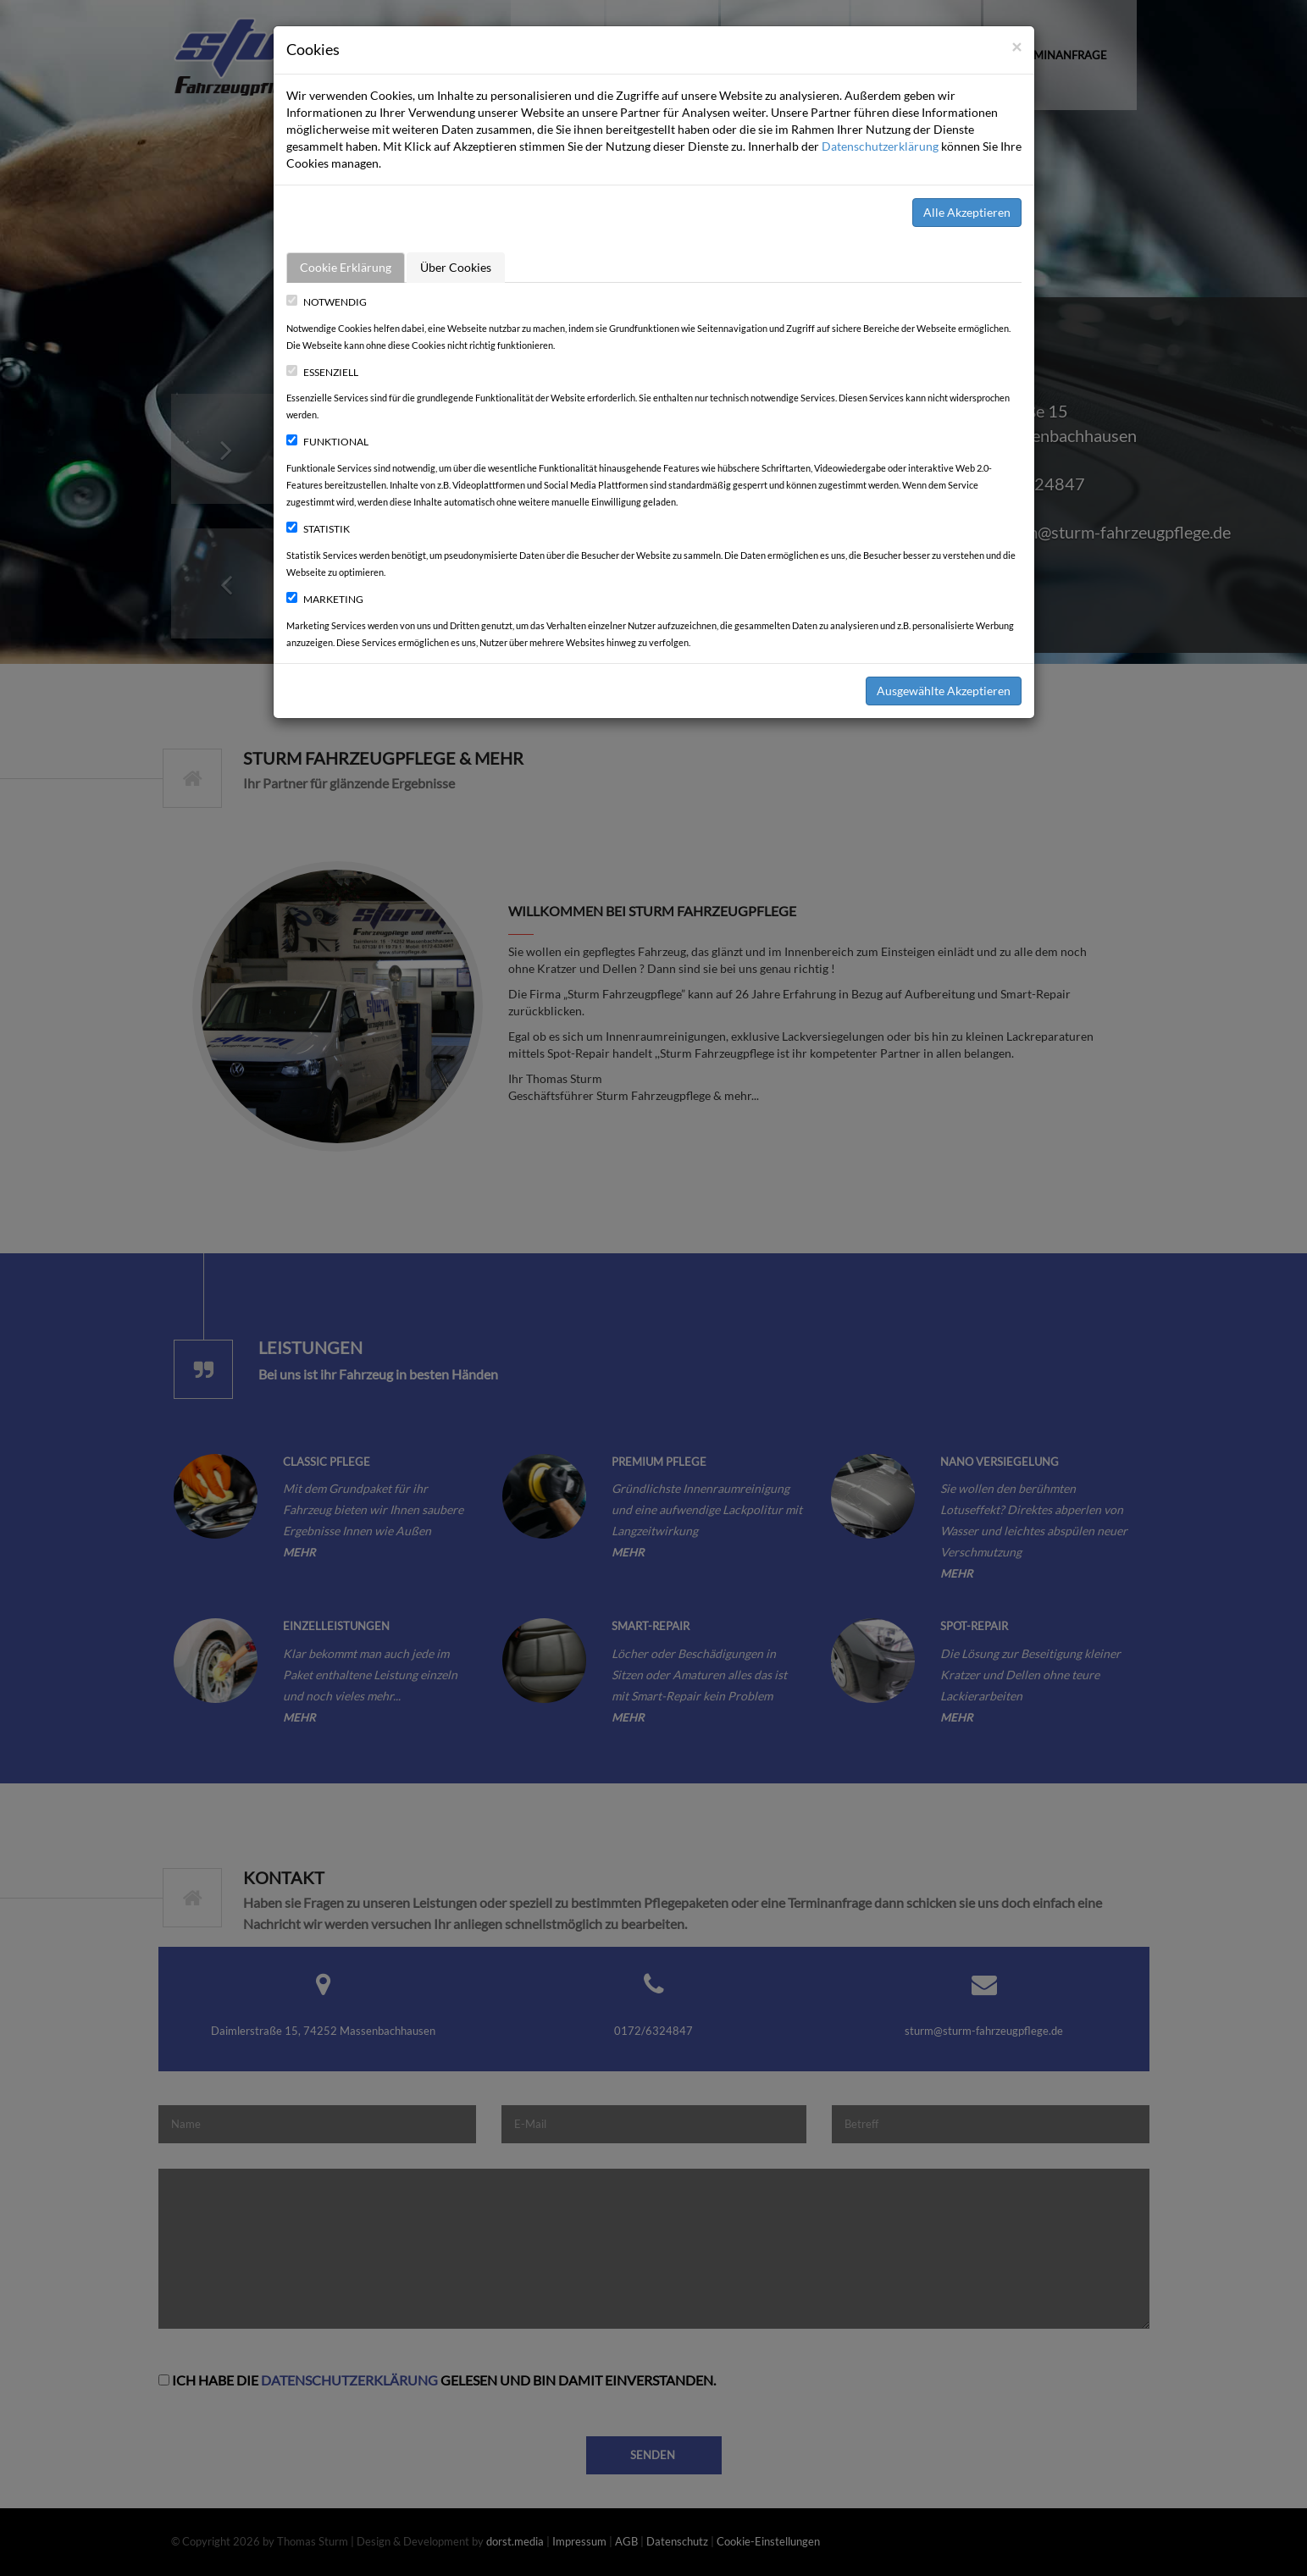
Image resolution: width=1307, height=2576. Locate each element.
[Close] (1016, 46)
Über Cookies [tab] (455, 267)
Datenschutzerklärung (880, 146)
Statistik (318, 528)
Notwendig (326, 302)
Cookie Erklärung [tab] (345, 267)
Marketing (324, 599)
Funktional (327, 441)
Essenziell (322, 372)
